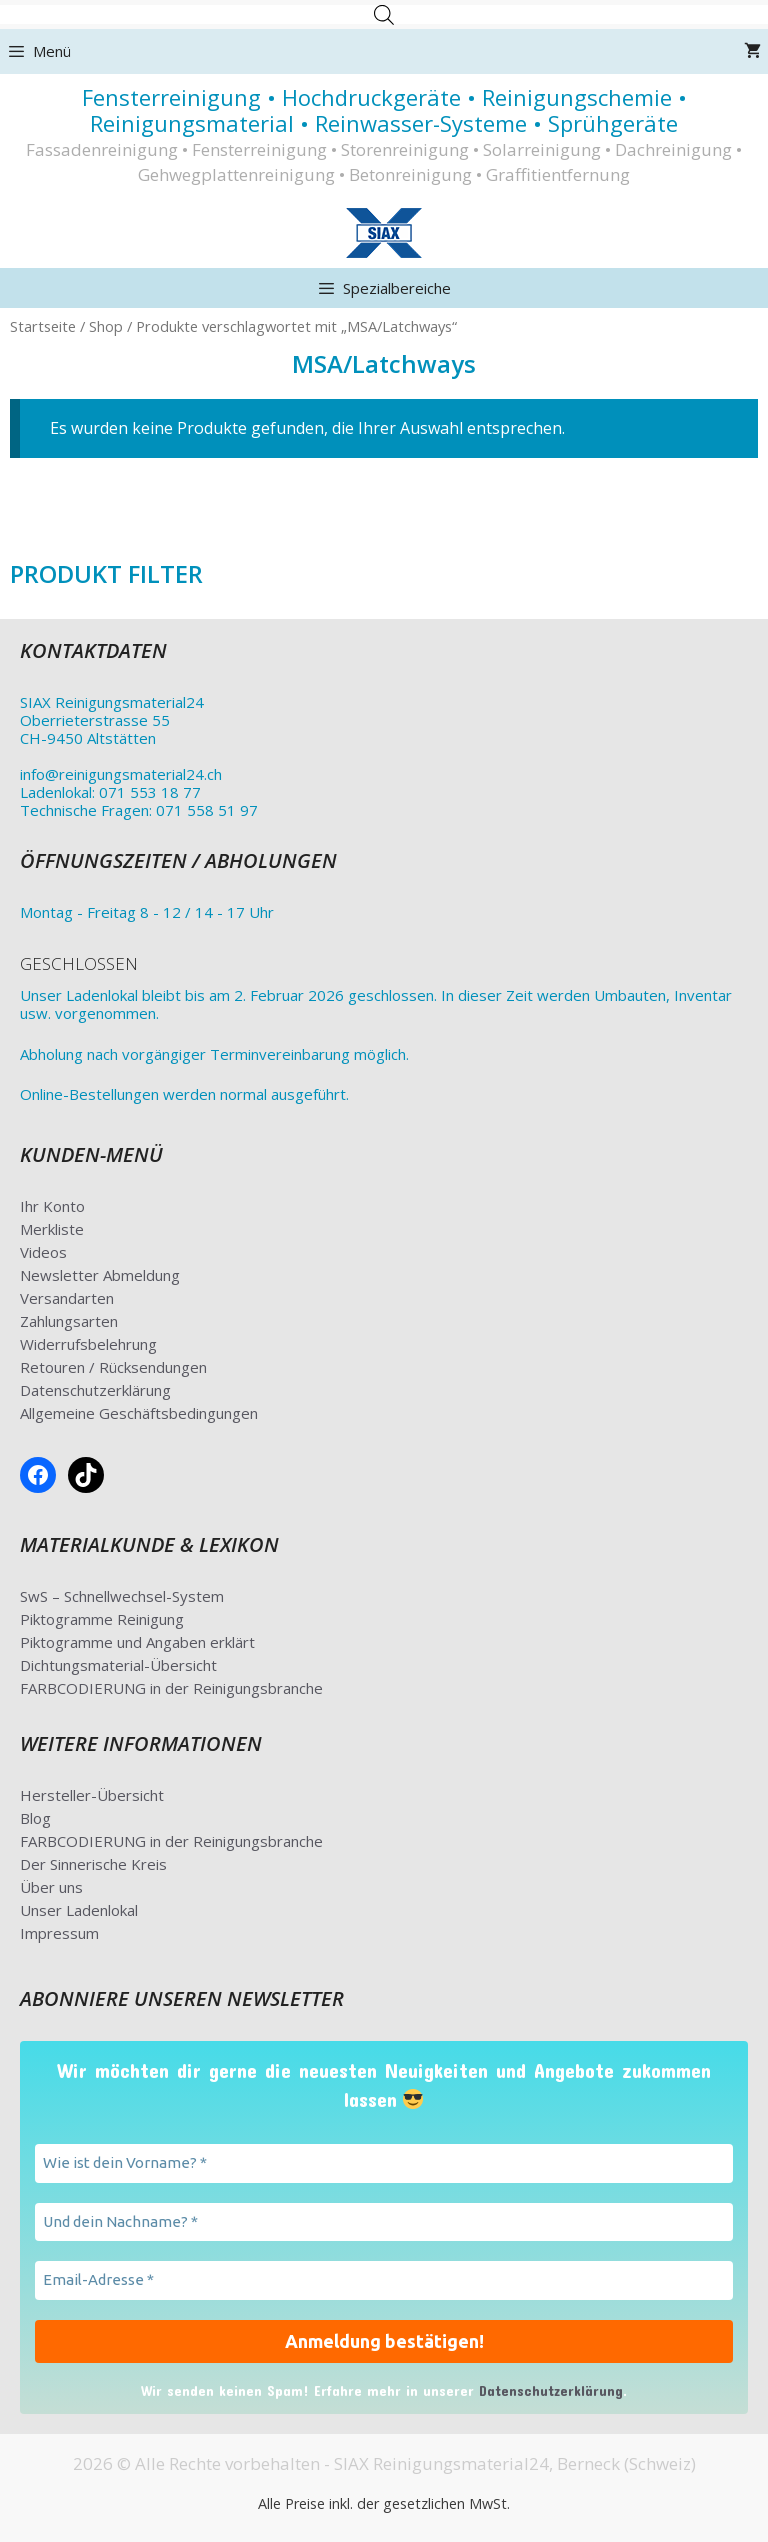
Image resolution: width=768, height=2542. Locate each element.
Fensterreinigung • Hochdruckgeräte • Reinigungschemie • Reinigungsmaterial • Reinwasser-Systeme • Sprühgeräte (384, 110)
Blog (35, 1818)
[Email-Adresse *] (384, 2280)
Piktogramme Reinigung (102, 1619)
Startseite (43, 326)
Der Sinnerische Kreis (93, 1864)
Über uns (51, 1887)
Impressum (59, 1933)
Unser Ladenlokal (79, 1910)
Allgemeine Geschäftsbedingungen (139, 1413)
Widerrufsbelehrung (88, 1344)
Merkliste (52, 1229)
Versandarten (67, 1298)
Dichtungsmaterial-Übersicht (118, 1665)
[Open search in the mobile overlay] (384, 14)
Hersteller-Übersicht (92, 1795)
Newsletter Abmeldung (100, 1275)
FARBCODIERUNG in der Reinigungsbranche (171, 1688)
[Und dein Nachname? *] (384, 2222)
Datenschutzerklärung (95, 1390)
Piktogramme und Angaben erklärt (137, 1642)
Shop (106, 326)
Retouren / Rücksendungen (113, 1367)
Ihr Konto (52, 1206)
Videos (43, 1252)
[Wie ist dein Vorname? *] (384, 2163)
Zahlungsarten (69, 1321)
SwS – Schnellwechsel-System (122, 1596)
